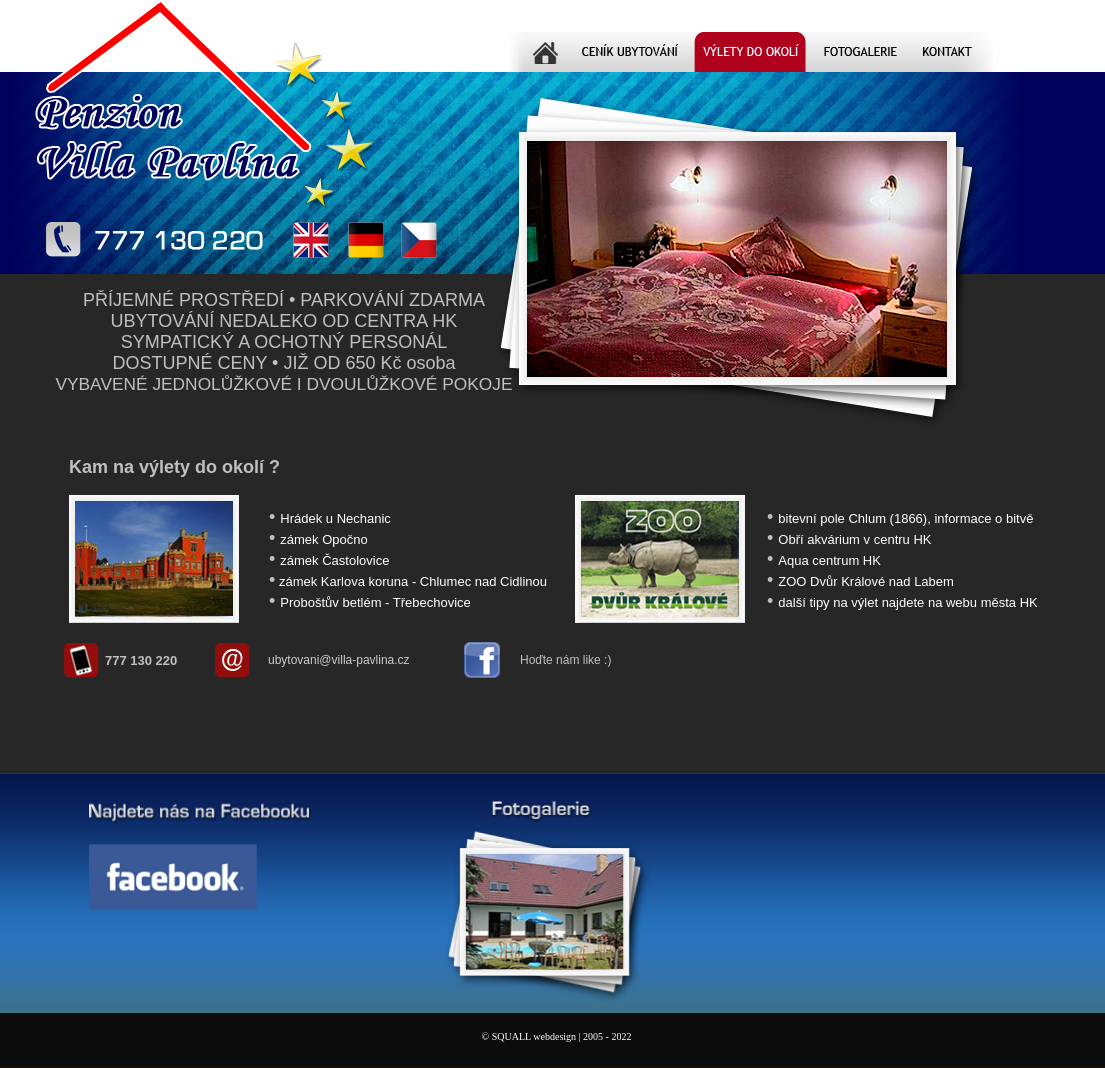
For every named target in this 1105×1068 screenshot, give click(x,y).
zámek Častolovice (334, 560)
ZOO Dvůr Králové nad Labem (866, 581)
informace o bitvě (983, 518)
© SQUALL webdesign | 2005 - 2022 (557, 1036)
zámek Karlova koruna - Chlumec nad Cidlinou (413, 581)
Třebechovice (432, 602)
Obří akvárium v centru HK (854, 539)
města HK (1009, 602)
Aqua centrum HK (829, 560)
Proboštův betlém (330, 602)
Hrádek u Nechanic (335, 518)
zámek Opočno (323, 539)
